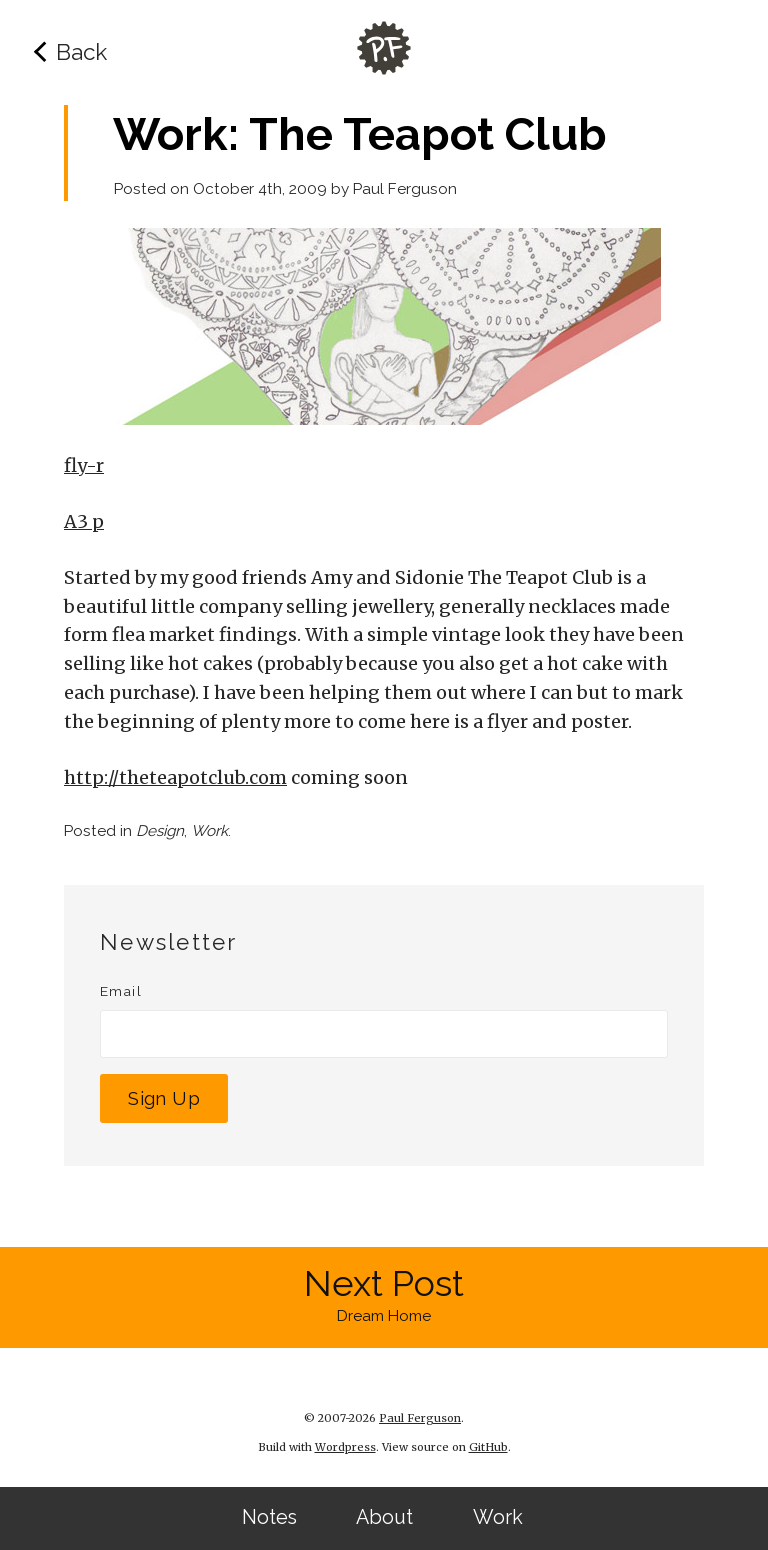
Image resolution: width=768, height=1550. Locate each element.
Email (121, 991)
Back (81, 52)
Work (498, 1517)
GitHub (488, 1447)
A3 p (84, 521)
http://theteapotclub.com (175, 777)
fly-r (84, 465)
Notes (269, 1517)
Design (160, 831)
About (384, 1517)
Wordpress (345, 1447)
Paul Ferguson (405, 189)
